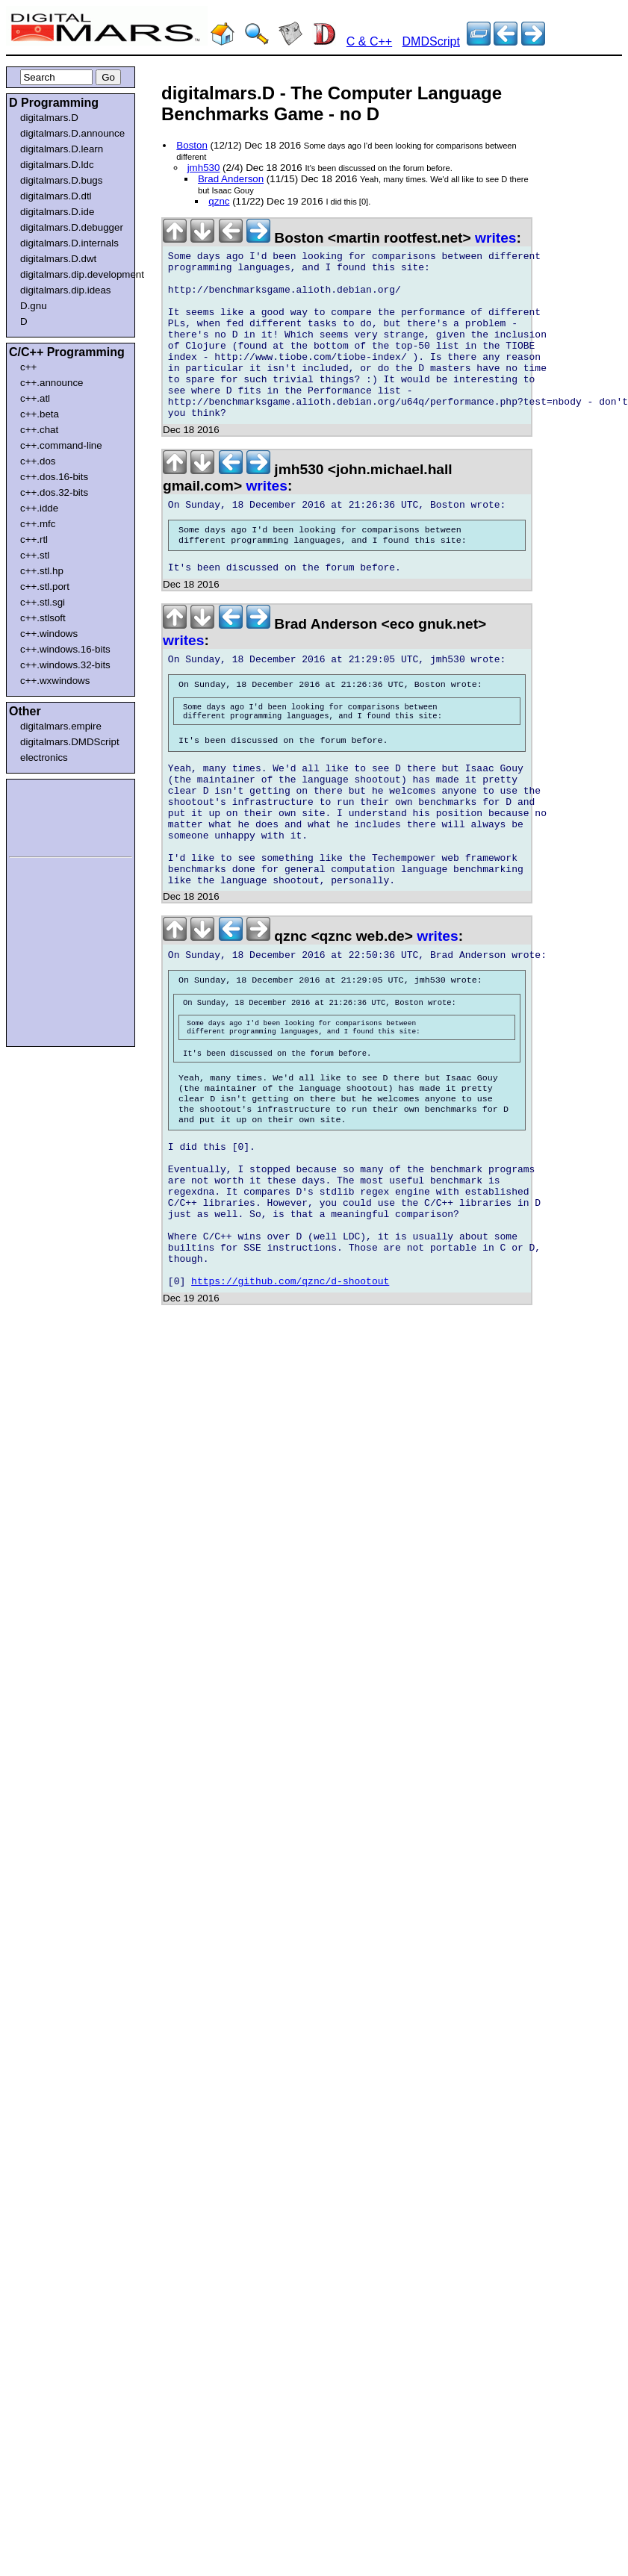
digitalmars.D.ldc (57, 164)
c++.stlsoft (43, 617)
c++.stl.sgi (42, 602)
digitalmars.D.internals (69, 243)
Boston (192, 145)
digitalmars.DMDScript (69, 741)
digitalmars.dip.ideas (65, 290)
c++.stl (34, 555)
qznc (218, 201)
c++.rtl (34, 539)
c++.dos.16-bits (54, 476)
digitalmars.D (49, 117)
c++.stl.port (44, 586)
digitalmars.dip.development (73, 274)
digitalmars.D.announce (72, 133)
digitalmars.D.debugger (71, 227)
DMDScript (431, 41)
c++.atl (35, 398)
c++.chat (39, 429)
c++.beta (39, 414)
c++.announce (52, 382)
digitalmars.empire (61, 726)
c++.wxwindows (55, 680)
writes (495, 238)
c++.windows (49, 633)
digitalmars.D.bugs (61, 180)
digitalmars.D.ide (57, 211)
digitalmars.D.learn (61, 149)
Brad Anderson (231, 178)
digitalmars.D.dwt (58, 258)
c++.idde (39, 508)
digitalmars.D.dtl (56, 196)
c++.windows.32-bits (65, 665)
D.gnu (33, 305)
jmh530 (203, 167)
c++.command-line (61, 445)
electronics (44, 757)
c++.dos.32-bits (54, 492)
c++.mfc (37, 523)
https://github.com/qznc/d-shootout (290, 1413)
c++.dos (37, 461)
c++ (28, 367)
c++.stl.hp (41, 570)
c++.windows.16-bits (65, 649)
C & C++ (369, 41)
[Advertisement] (54, 815)
